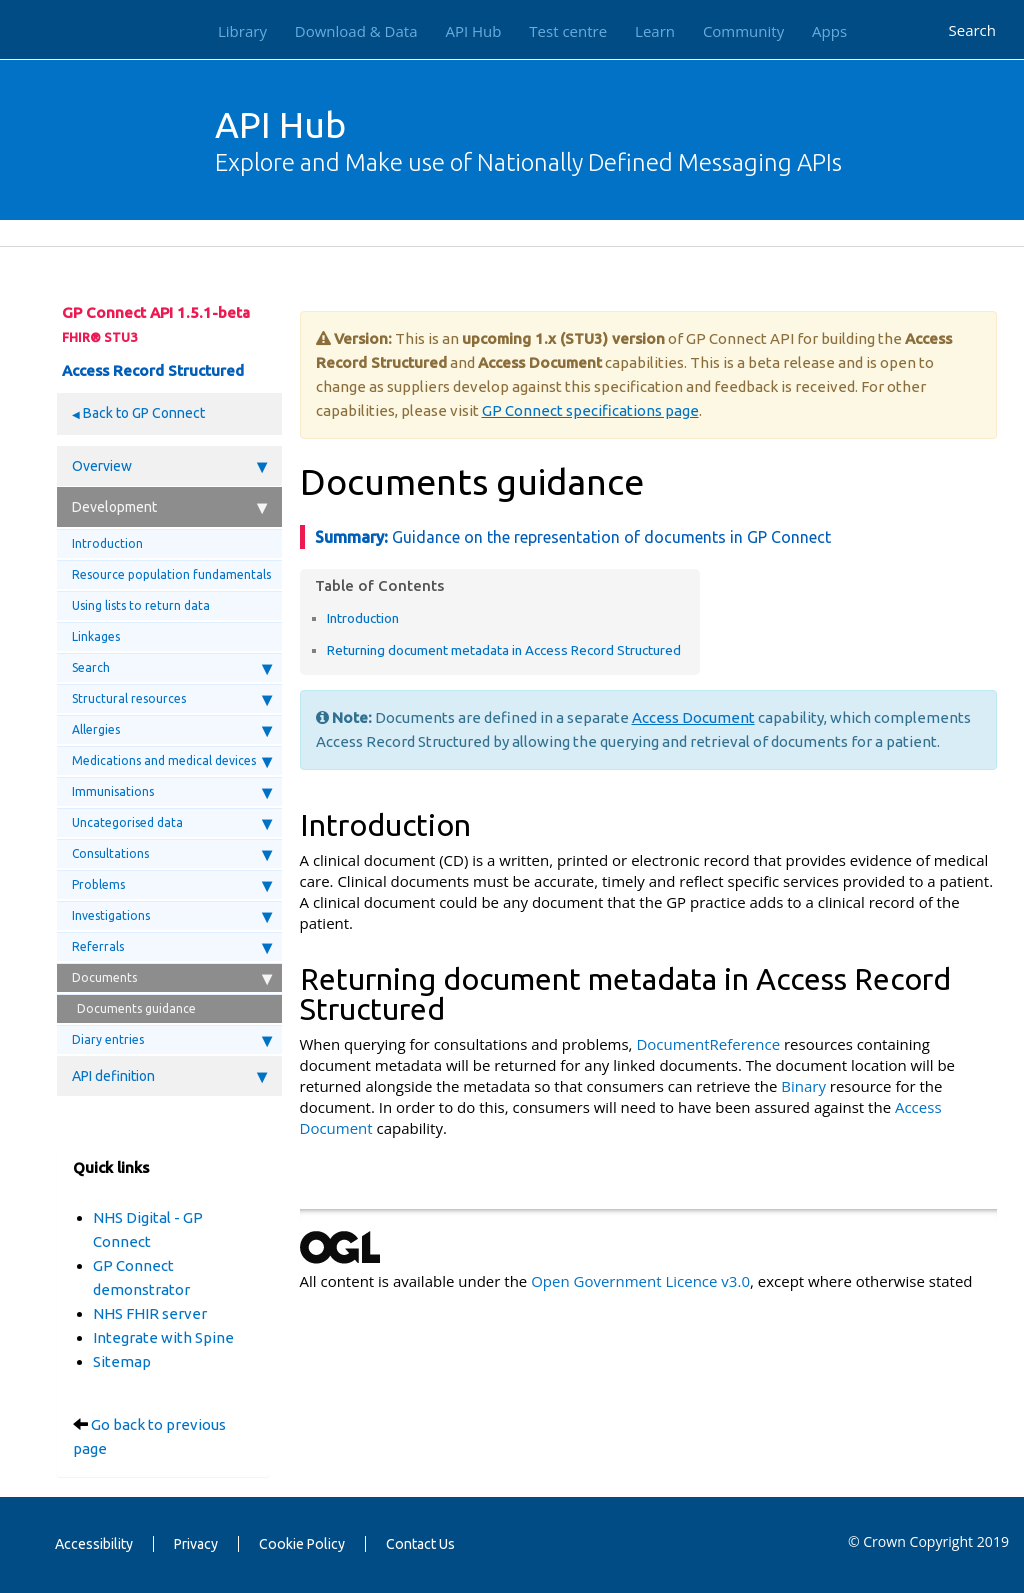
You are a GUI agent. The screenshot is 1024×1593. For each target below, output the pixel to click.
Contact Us (420, 1544)
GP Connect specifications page (590, 410)
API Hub (473, 31)
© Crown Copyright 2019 (928, 1541)
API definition (169, 1076)
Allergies (172, 730)
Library (242, 31)
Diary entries (172, 1040)
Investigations (172, 916)
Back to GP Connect (142, 413)
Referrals (172, 947)
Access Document (693, 717)
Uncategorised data (172, 823)
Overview (169, 466)
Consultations (172, 854)
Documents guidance (136, 1008)
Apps (829, 31)
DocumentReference (708, 1044)
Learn (655, 31)
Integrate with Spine (163, 1337)
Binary (803, 1086)
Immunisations (172, 792)
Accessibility (94, 1544)
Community (743, 31)
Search (973, 30)
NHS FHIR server (150, 1313)
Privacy (196, 1544)
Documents (172, 978)
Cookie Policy (302, 1544)
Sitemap (122, 1361)
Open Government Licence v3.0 (640, 1281)
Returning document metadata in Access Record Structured (504, 650)
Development (169, 507)
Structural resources (172, 699)
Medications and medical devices (172, 761)
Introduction (107, 543)
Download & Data (356, 31)
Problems (172, 885)
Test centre (568, 31)
